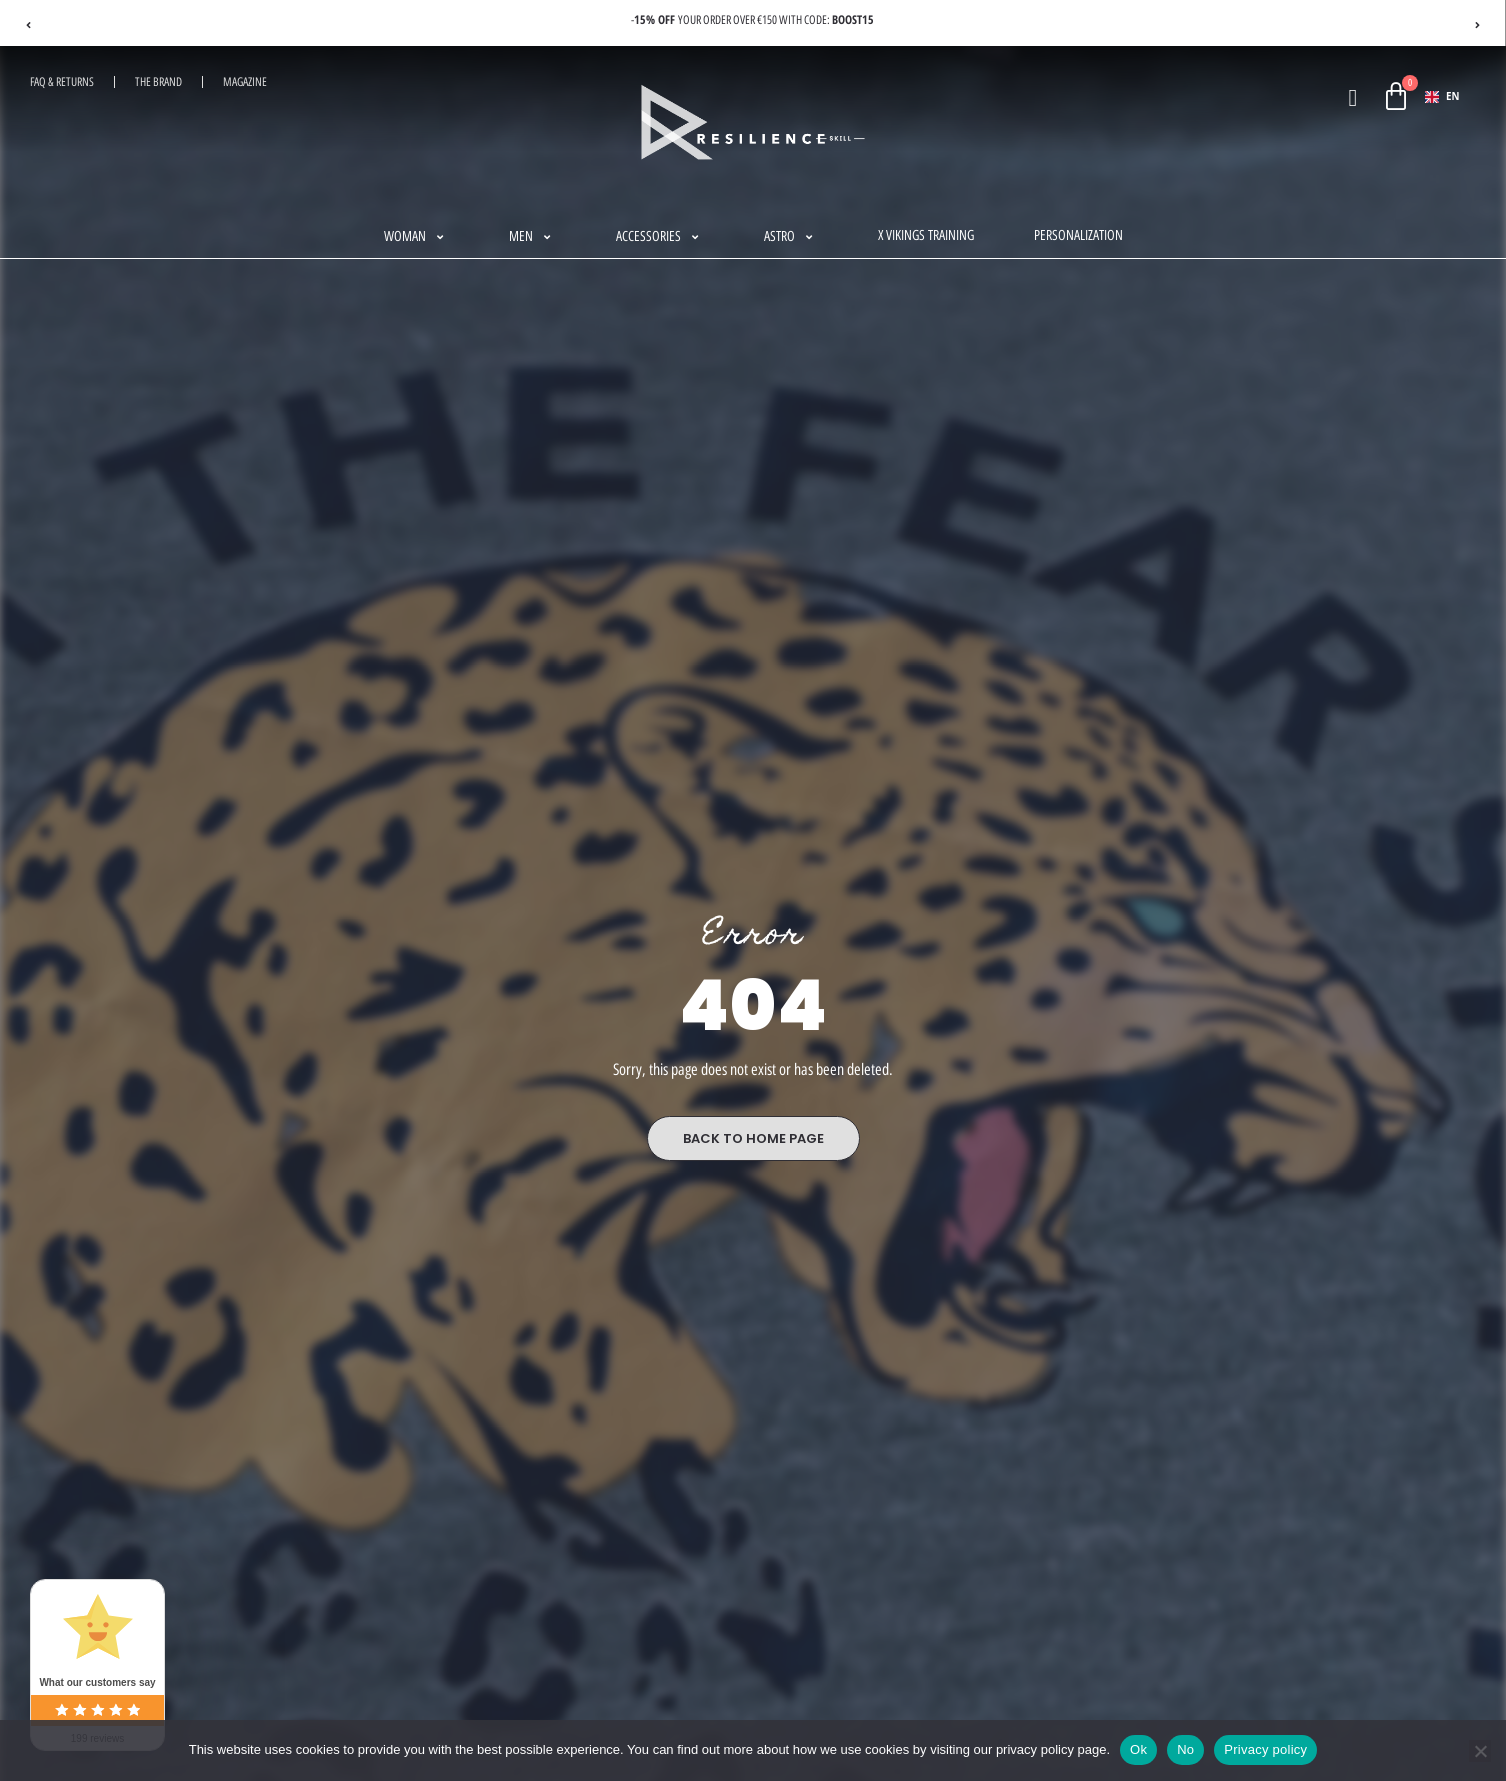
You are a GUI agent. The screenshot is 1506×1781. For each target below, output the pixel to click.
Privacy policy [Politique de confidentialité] (1265, 1749)
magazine (245, 82)
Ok (1138, 1749)
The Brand (158, 82)
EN (1442, 96)
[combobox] (1442, 97)
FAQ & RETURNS (62, 82)
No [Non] (1185, 1749)
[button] (416, 237)
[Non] (1480, 1751)
